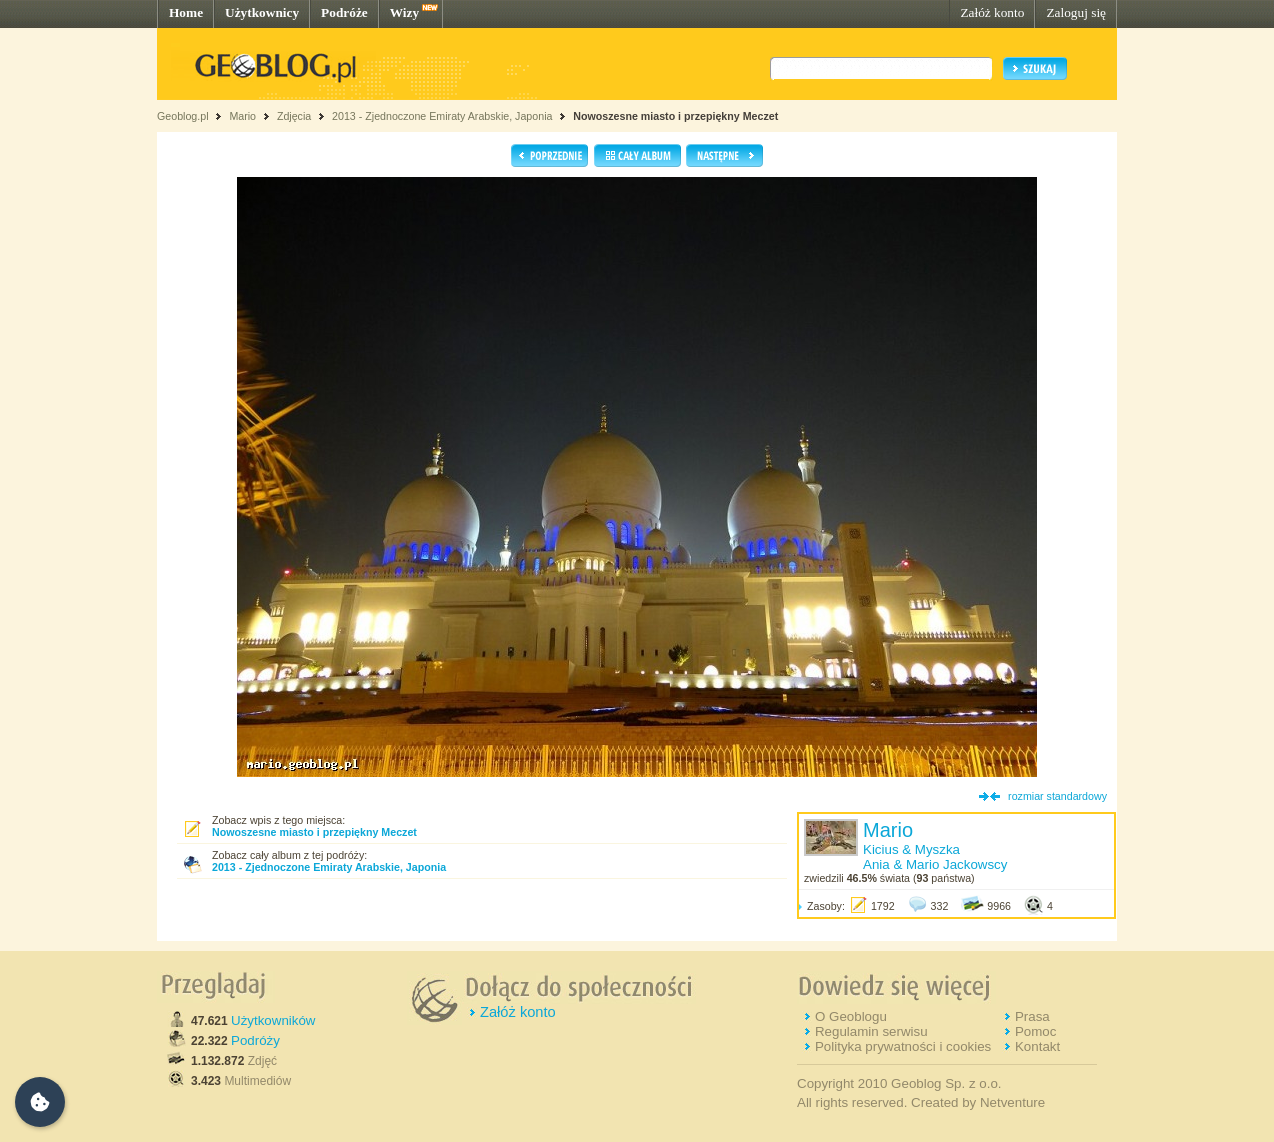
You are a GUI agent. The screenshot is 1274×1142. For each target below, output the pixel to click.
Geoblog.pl (183, 116)
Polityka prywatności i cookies (903, 1046)
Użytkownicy (262, 12)
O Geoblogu (851, 1016)
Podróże (344, 12)
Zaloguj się (1076, 12)
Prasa (1032, 1016)
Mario (242, 116)
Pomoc (1035, 1031)
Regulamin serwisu (871, 1031)
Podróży (255, 1040)
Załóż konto (992, 12)
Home (186, 12)
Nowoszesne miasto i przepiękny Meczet (675, 116)
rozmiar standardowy (1057, 796)
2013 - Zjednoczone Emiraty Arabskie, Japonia (442, 116)
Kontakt (1037, 1046)
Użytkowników (273, 1020)
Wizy (404, 12)
